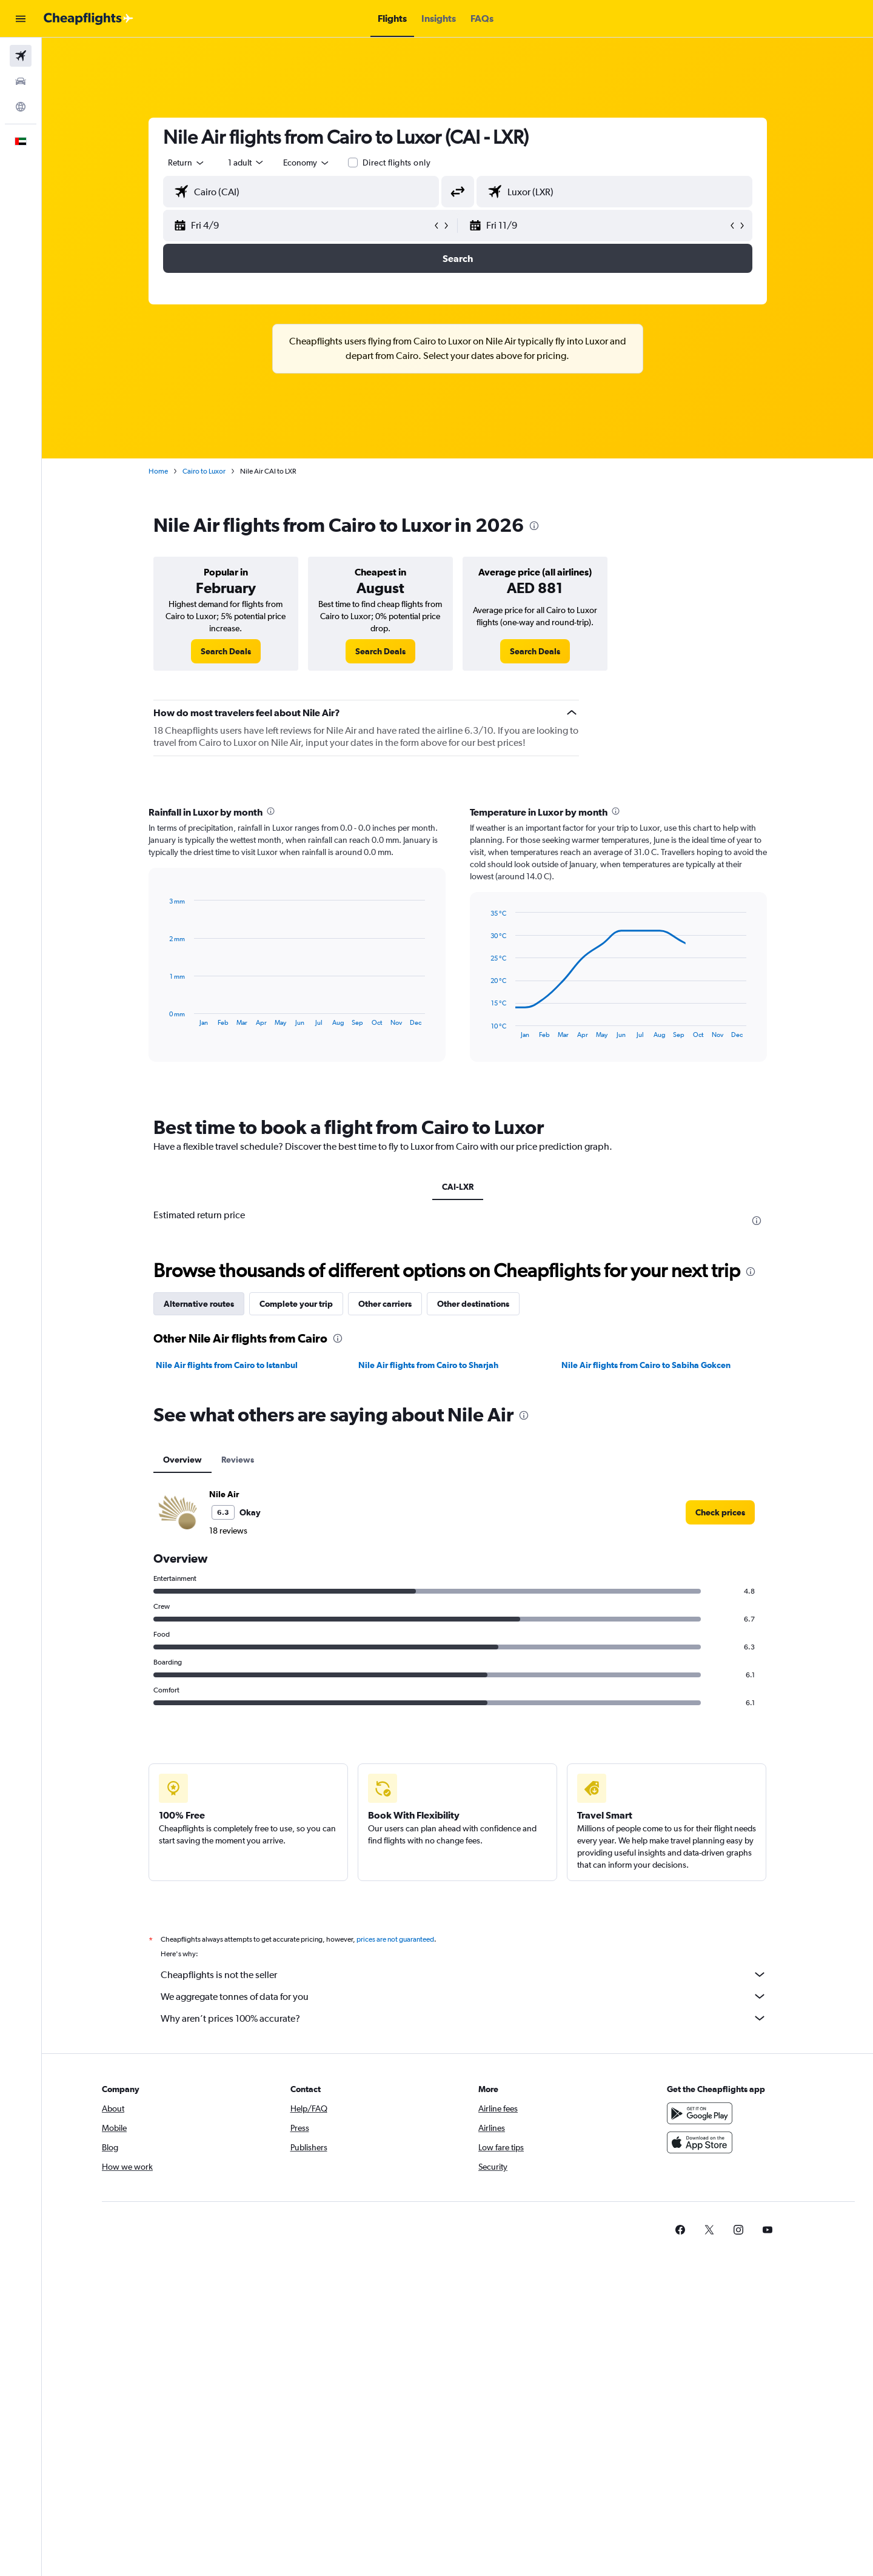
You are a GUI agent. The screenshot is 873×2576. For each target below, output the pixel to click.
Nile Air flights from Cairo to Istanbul (227, 1365)
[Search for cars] (20, 81)
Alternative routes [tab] (199, 1304)
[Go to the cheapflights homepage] (88, 19)
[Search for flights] (20, 56)
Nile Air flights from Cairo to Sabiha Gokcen (646, 1365)
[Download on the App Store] (699, 2142)
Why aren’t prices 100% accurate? (464, 2018)
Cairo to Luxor (204, 471)
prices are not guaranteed (395, 1939)
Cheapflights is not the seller (464, 1974)
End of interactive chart (163, 1016)
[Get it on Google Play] (699, 2113)
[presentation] (534, 525)
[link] (226, 651)
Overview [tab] (182, 1459)
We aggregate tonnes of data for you (464, 1996)
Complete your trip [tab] (296, 1304)
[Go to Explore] (20, 107)
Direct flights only (396, 162)
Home (158, 471)
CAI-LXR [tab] (457, 1187)
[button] (20, 18)
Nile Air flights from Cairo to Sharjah (428, 1365)
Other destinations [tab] (473, 1304)
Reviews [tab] (237, 1459)
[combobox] (186, 162)
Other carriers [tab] (385, 1304)
